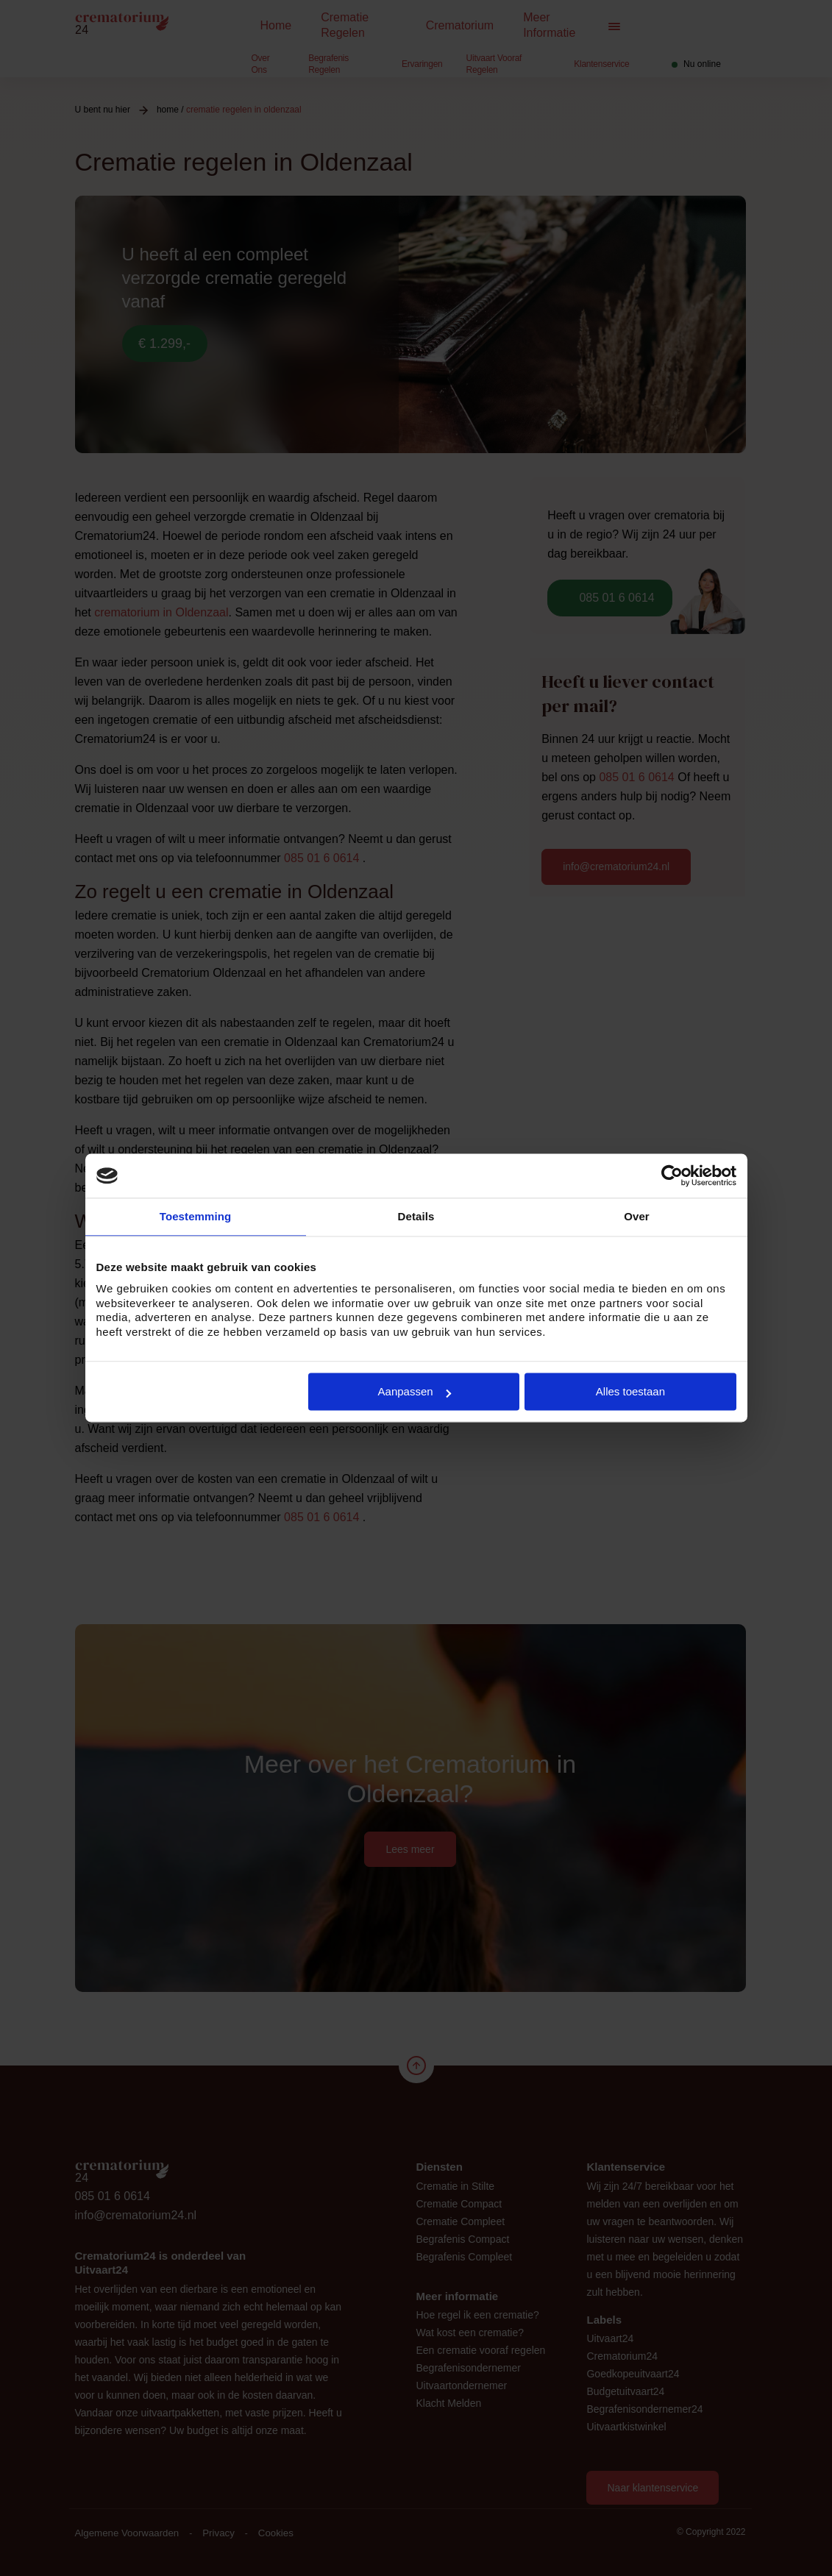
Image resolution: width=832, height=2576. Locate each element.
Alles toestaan (630, 1391)
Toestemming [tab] (196, 1216)
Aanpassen (414, 1391)
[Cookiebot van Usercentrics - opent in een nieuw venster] (672, 1175)
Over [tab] (637, 1216)
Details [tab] (416, 1216)
